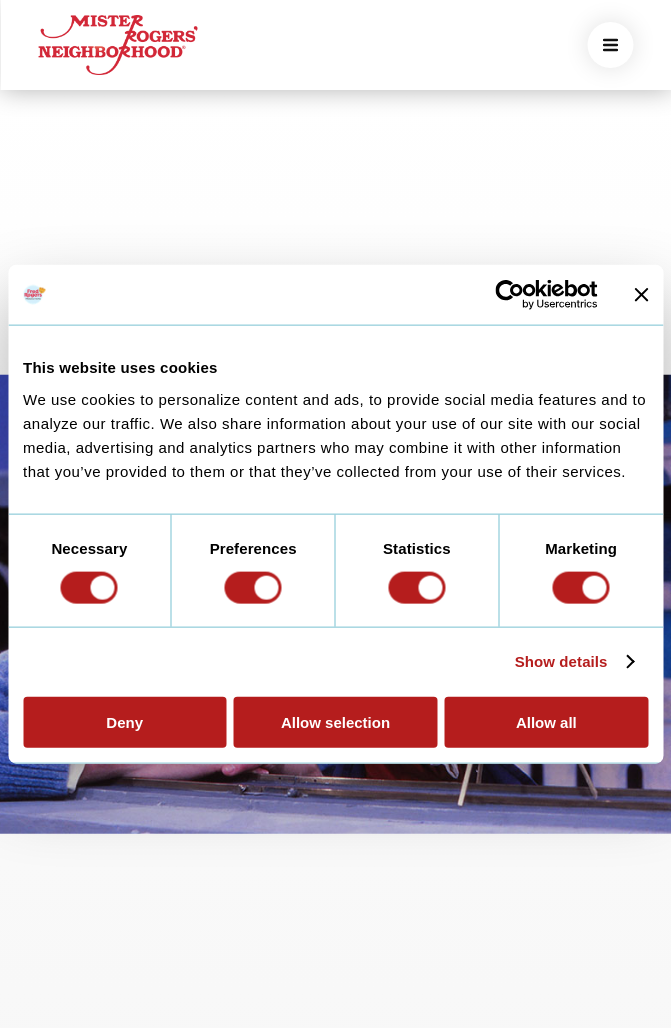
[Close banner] (641, 295)
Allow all (546, 721)
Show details (561, 661)
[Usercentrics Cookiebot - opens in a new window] (509, 295)
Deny (124, 721)
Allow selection (335, 721)
